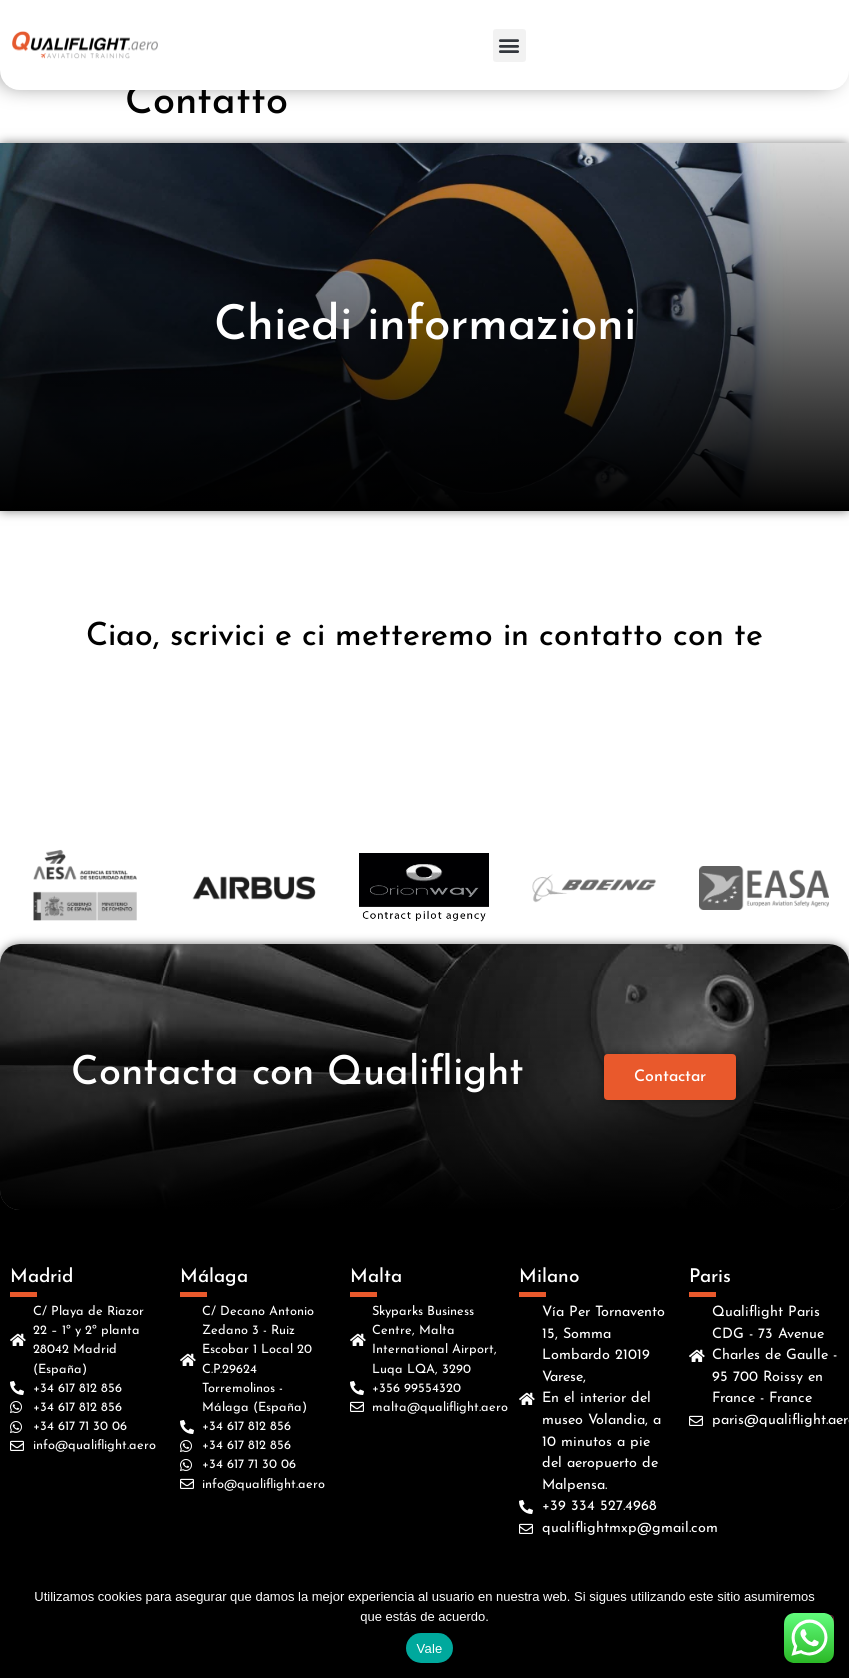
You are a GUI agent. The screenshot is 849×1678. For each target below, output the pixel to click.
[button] (509, 45)
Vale (429, 1648)
